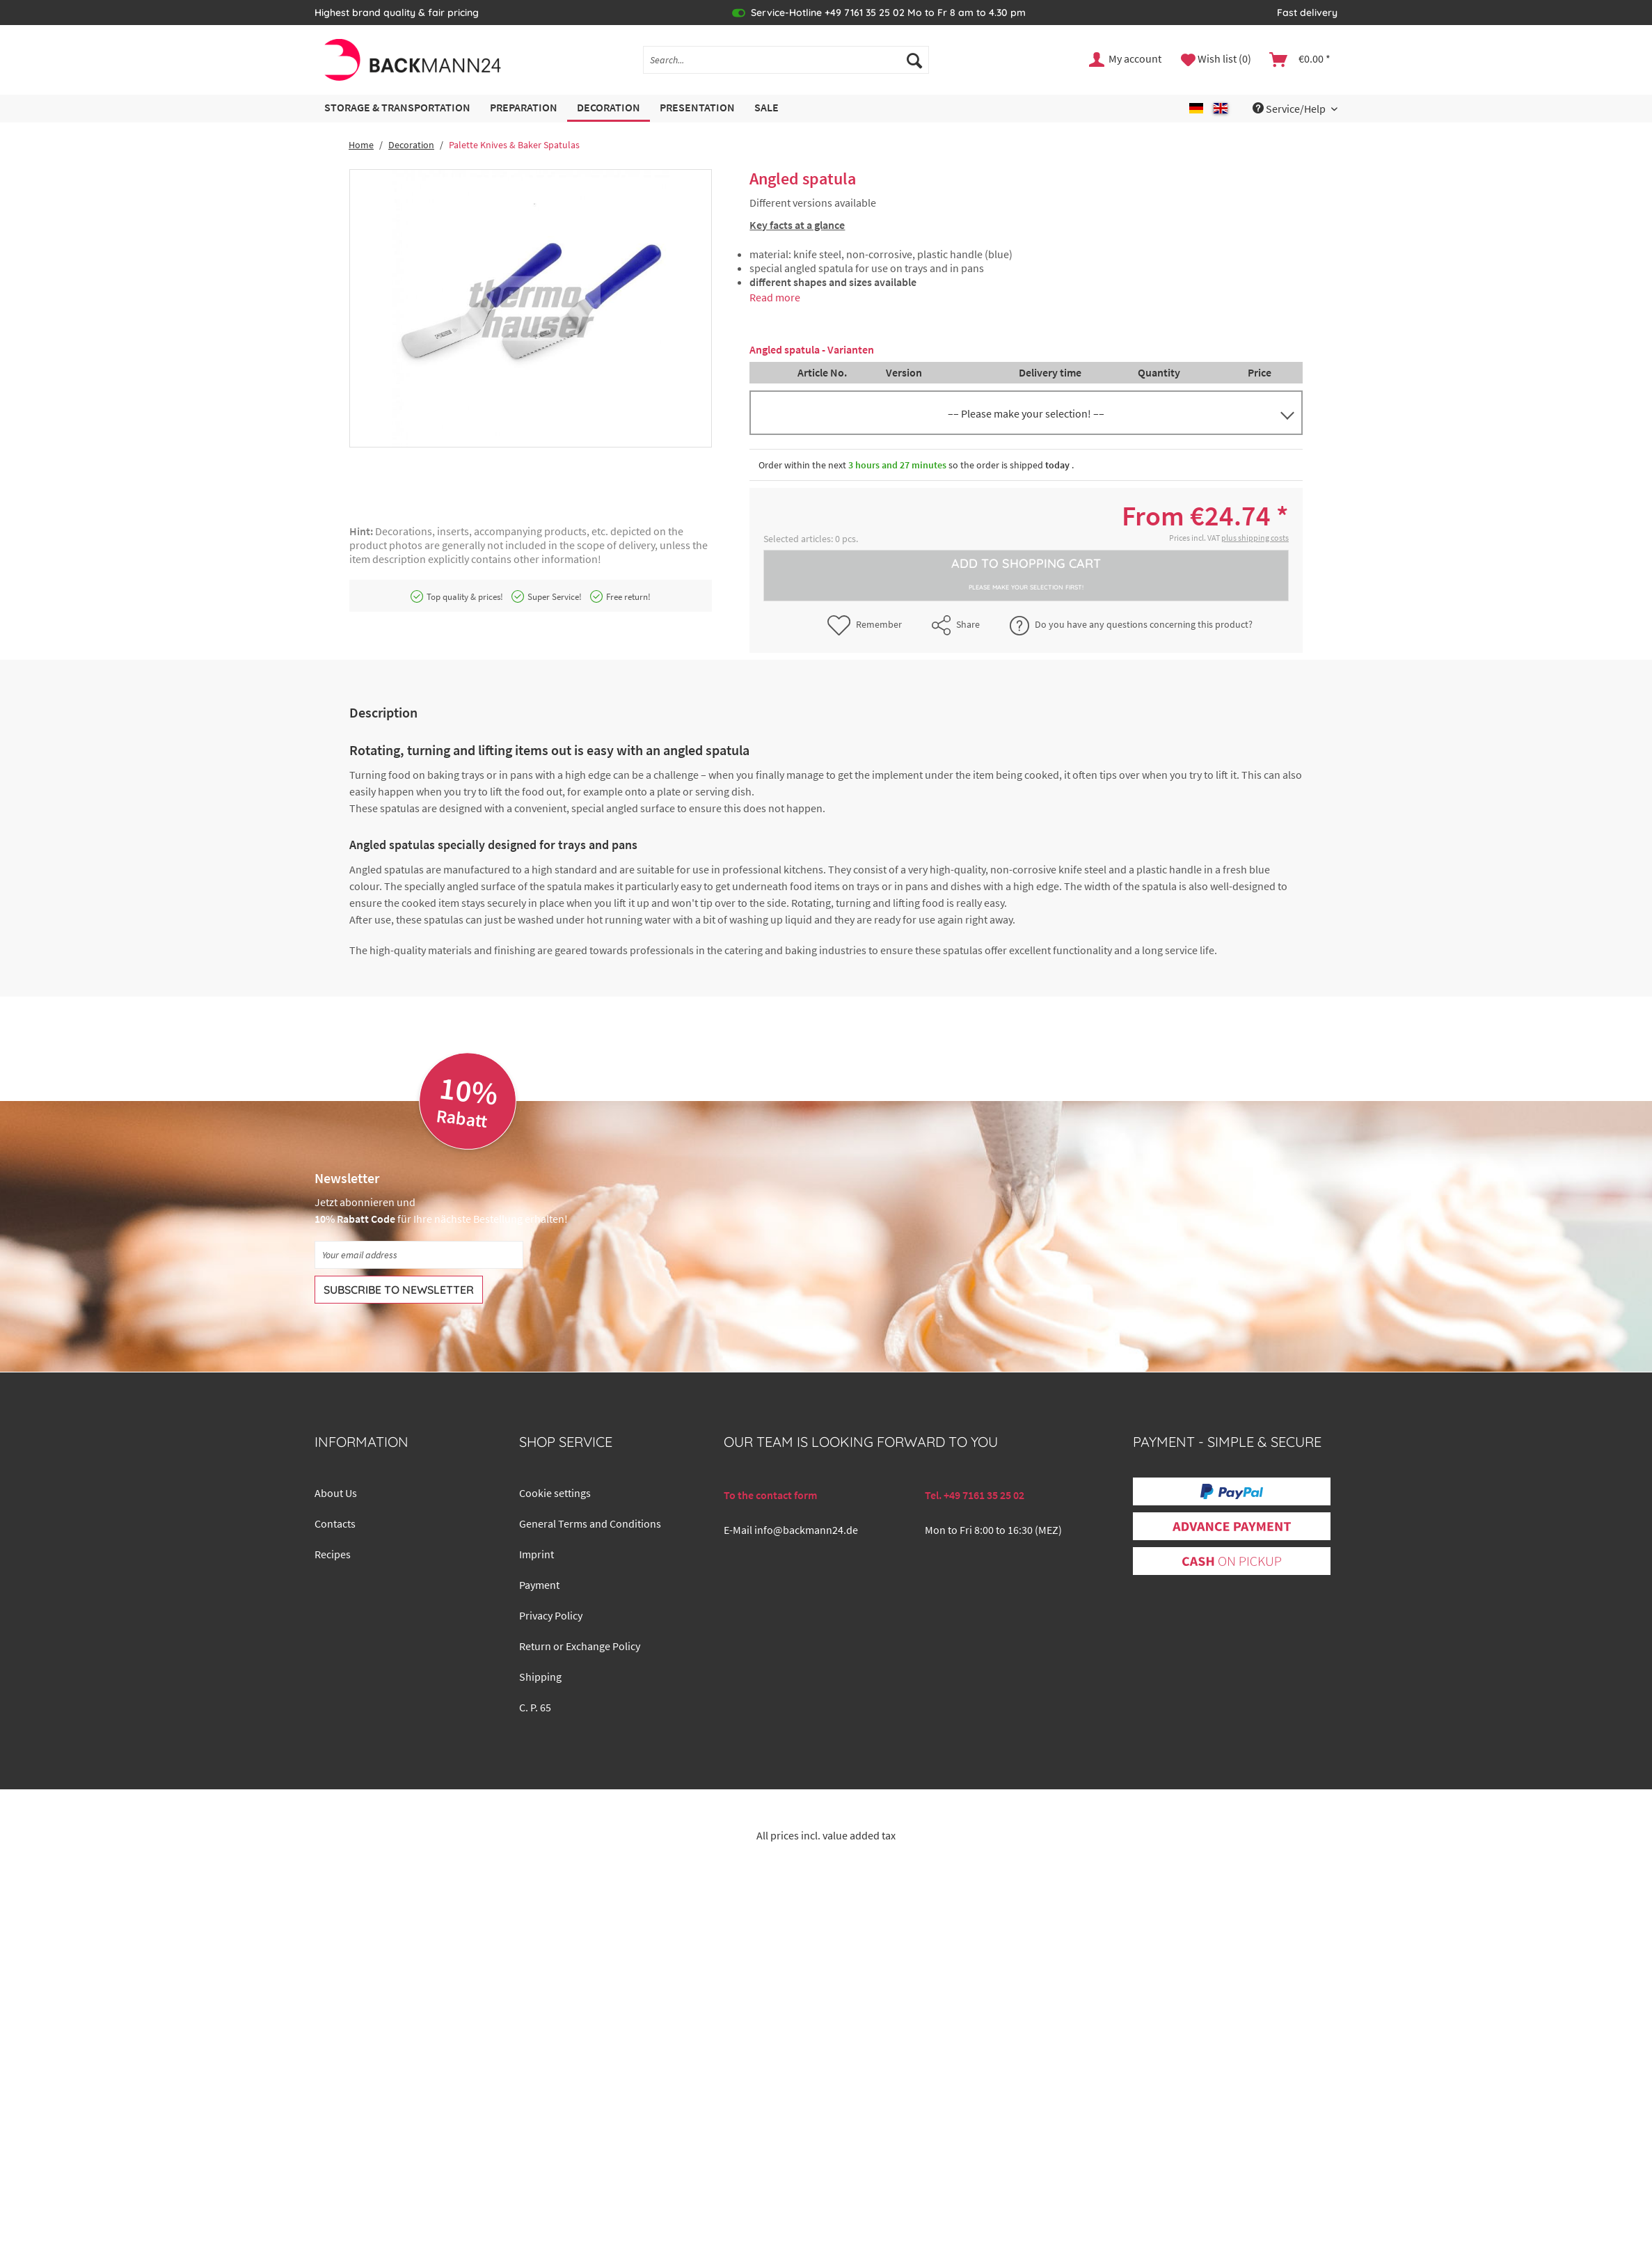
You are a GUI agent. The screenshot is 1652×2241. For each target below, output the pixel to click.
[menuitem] (786, 66)
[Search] (914, 60)
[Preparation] (523, 108)
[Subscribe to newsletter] (399, 1290)
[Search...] (786, 60)
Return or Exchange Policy (579, 1646)
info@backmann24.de (806, 1530)
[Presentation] (697, 108)
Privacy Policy (550, 1615)
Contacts (335, 1523)
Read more (774, 297)
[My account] (1125, 60)
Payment (539, 1585)
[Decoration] (608, 108)
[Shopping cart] (1300, 60)
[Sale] (766, 108)
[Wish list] (1216, 60)
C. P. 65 (535, 1707)
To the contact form (770, 1495)
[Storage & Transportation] (397, 108)
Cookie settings (555, 1493)
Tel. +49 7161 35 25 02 (974, 1495)
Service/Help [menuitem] (1290, 109)
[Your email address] (419, 1255)
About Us (336, 1493)
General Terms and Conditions (590, 1523)
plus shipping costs (1255, 537)
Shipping (540, 1677)
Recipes (333, 1554)
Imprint (536, 1554)
